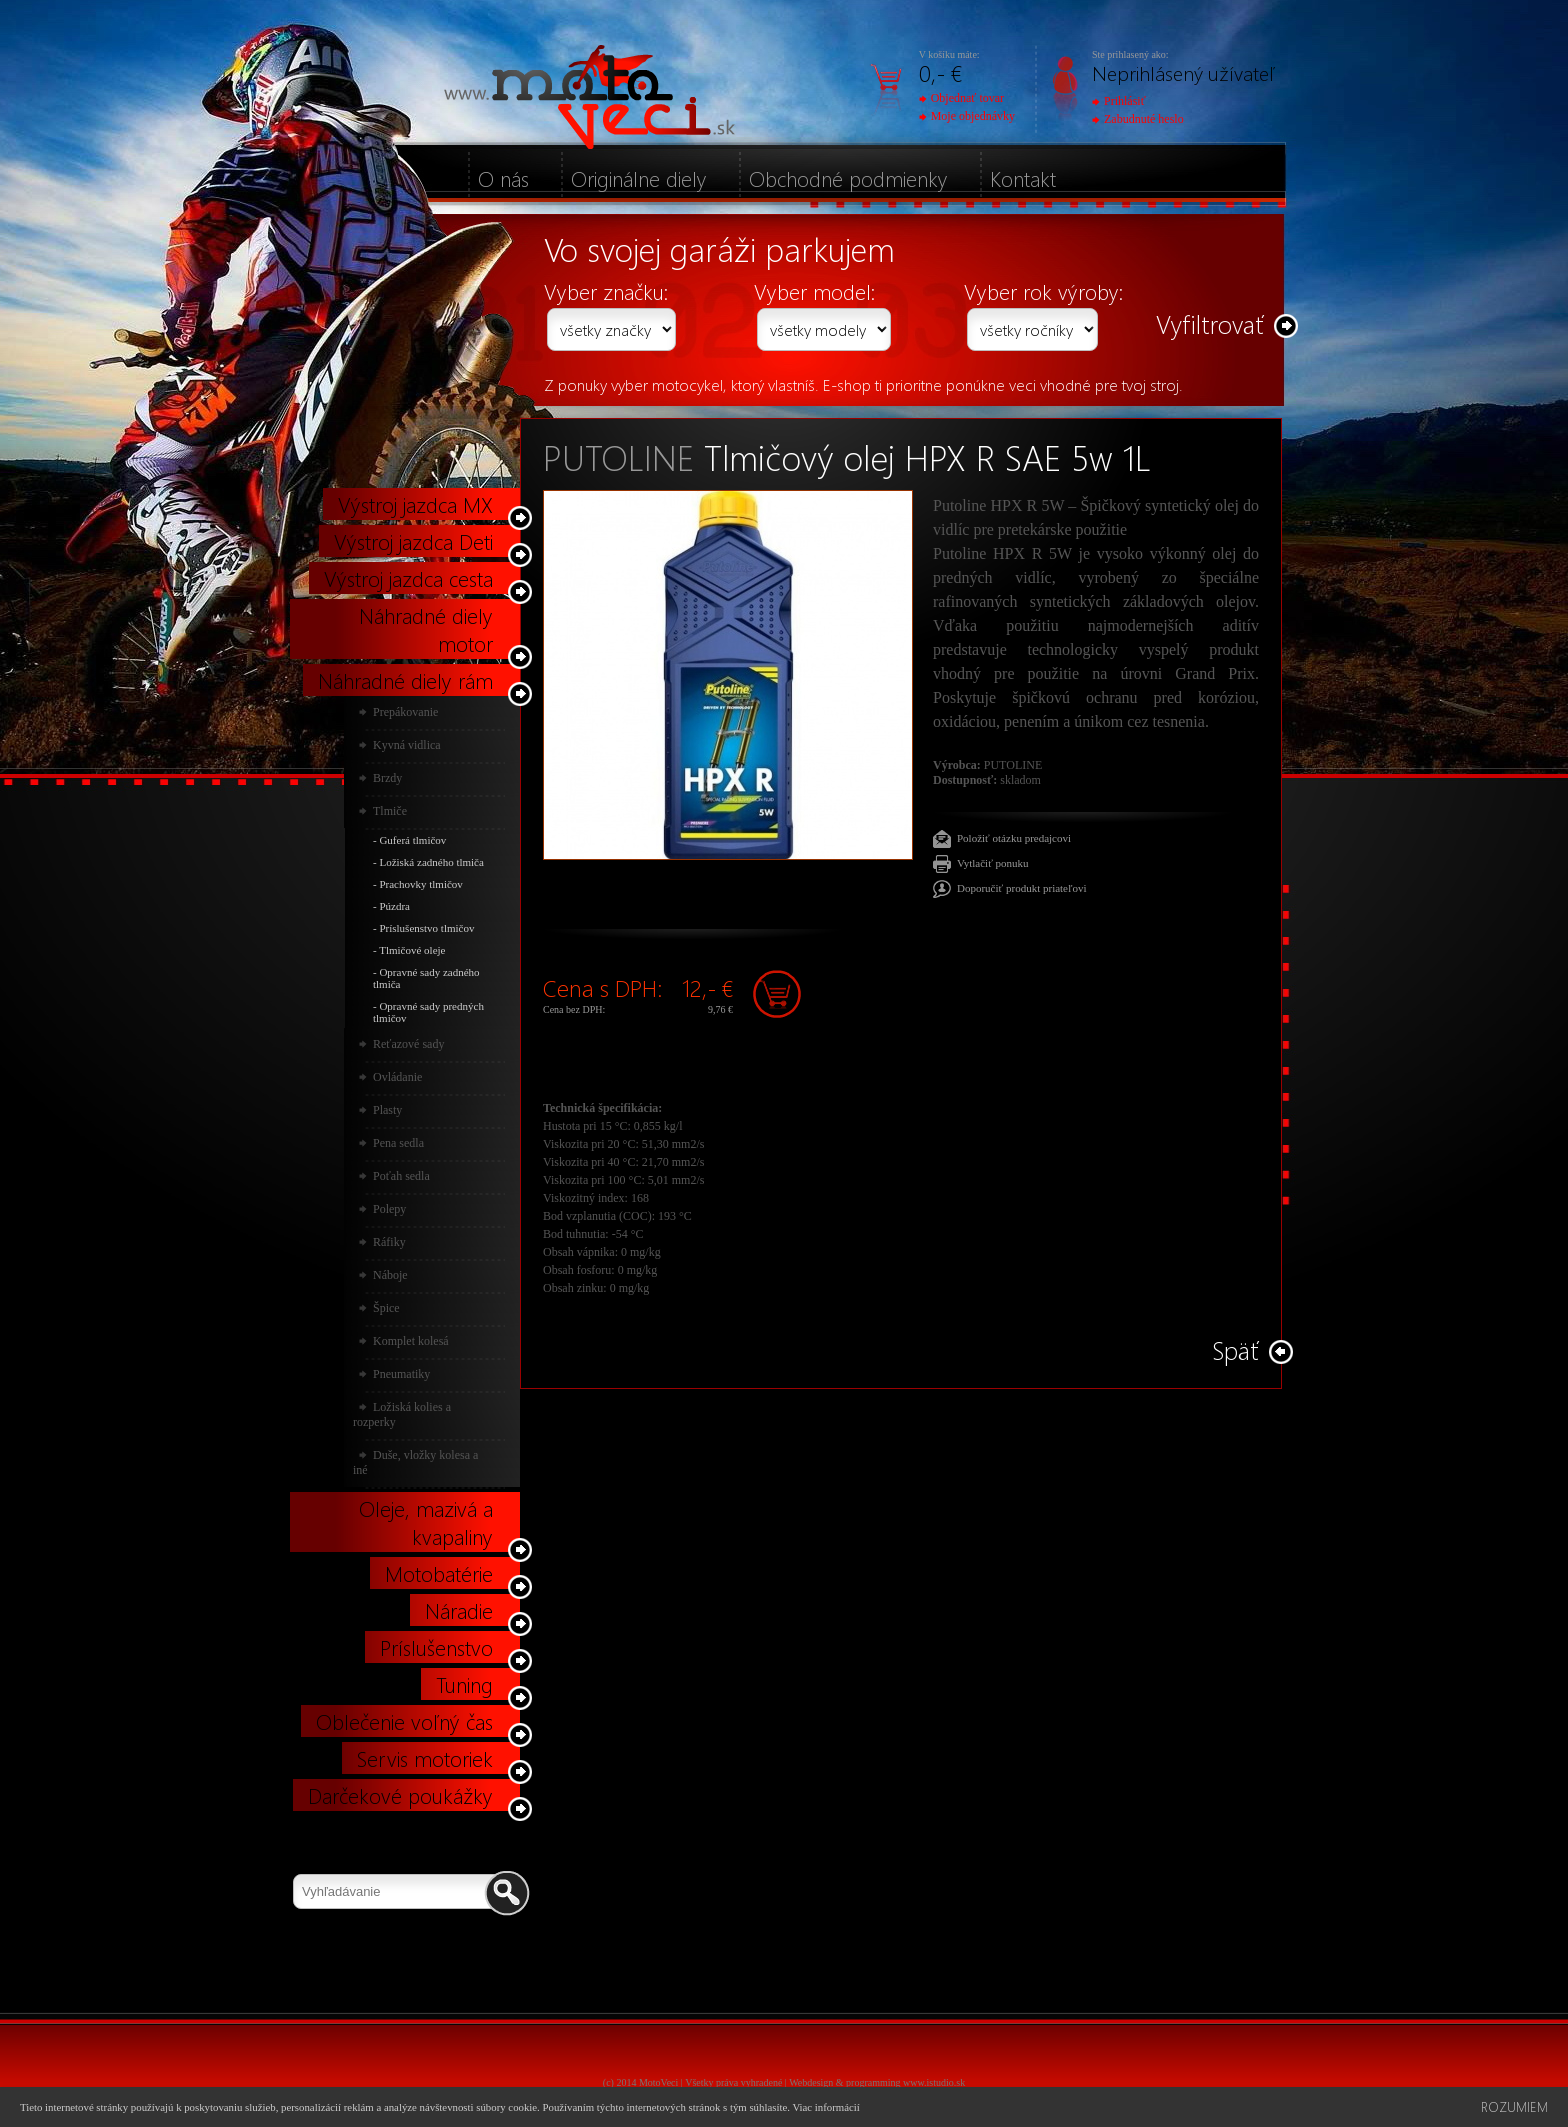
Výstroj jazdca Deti (413, 541)
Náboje (390, 1275)
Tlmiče (390, 811)
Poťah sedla (401, 1176)
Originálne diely (639, 178)
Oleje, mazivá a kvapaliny (426, 1522)
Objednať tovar (961, 98)
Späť (1235, 1349)
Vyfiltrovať (1210, 323)
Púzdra (394, 906)
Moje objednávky (967, 116)
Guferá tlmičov (412, 840)
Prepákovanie (405, 712)
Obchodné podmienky (848, 178)
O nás (503, 178)
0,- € (940, 72)
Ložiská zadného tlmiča (431, 862)
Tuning (464, 1684)
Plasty (387, 1110)
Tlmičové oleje (412, 950)
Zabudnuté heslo (1138, 119)
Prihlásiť (1119, 101)
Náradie (459, 1610)
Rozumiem (1514, 2106)
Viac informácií (825, 2107)
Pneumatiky (401, 1374)
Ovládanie (397, 1077)
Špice (386, 1308)
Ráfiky (389, 1242)
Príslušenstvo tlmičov (426, 928)
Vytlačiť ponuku (993, 863)
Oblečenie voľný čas (404, 1721)
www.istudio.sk (934, 2082)
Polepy (389, 1209)
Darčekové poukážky (400, 1795)
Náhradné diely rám (405, 680)
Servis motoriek (425, 1758)
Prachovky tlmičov (420, 884)
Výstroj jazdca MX (415, 504)
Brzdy (387, 778)
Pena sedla (398, 1143)
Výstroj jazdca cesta (408, 578)
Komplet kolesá (411, 1341)
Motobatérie (439, 1573)
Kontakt (1023, 178)
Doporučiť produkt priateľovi (1022, 888)
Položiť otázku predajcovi (1014, 838)
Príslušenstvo (436, 1647)
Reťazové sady (408, 1044)
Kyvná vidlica (407, 745)
